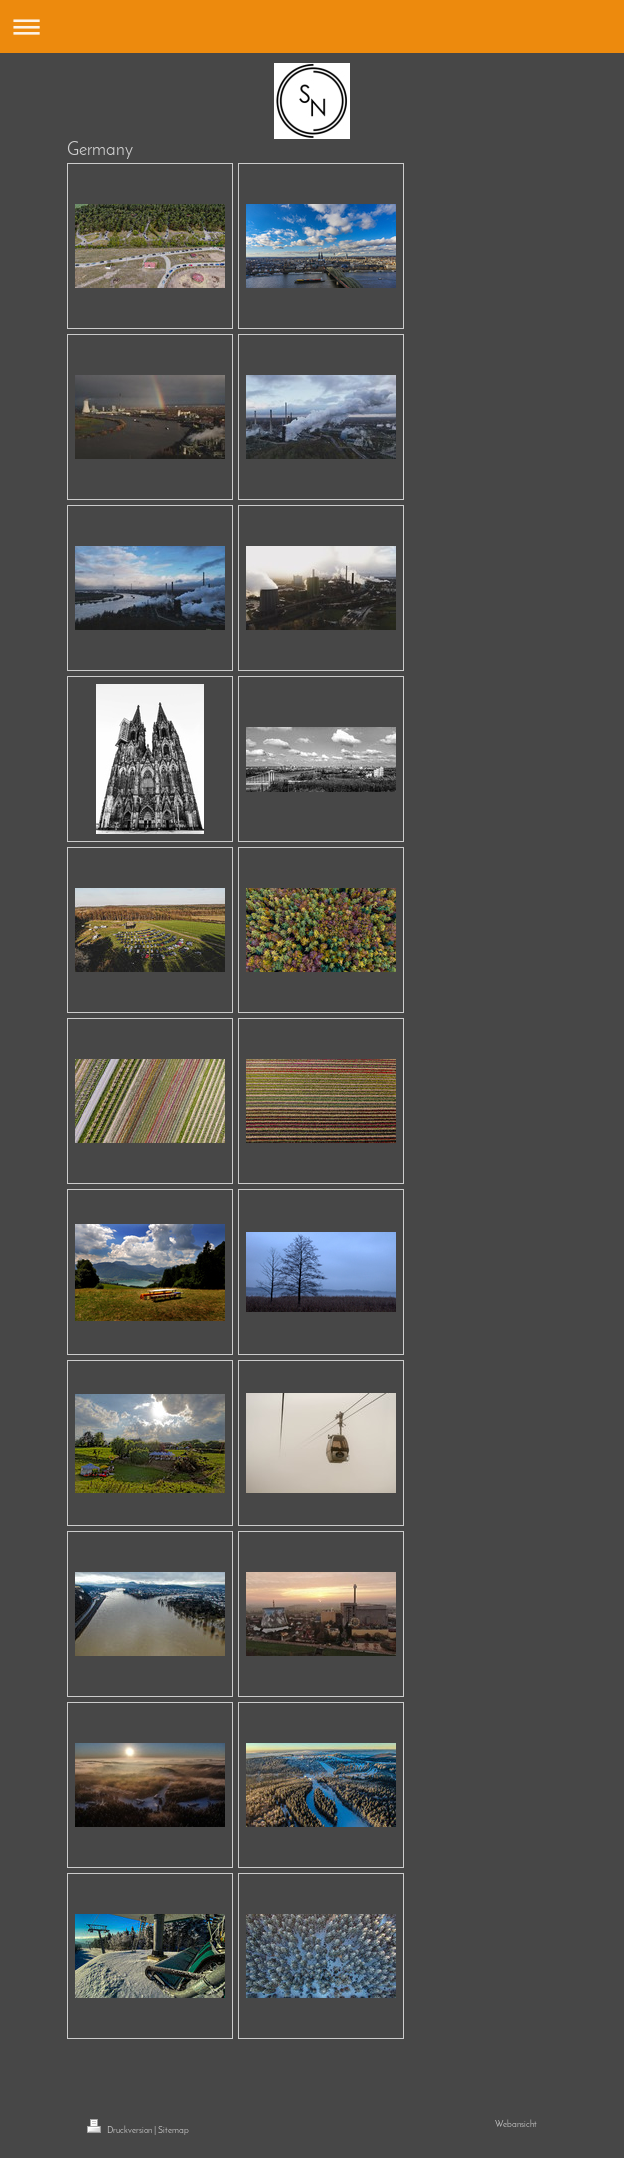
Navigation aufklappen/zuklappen (312, 26)
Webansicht (516, 2124)
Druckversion (120, 2130)
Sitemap (173, 2130)
